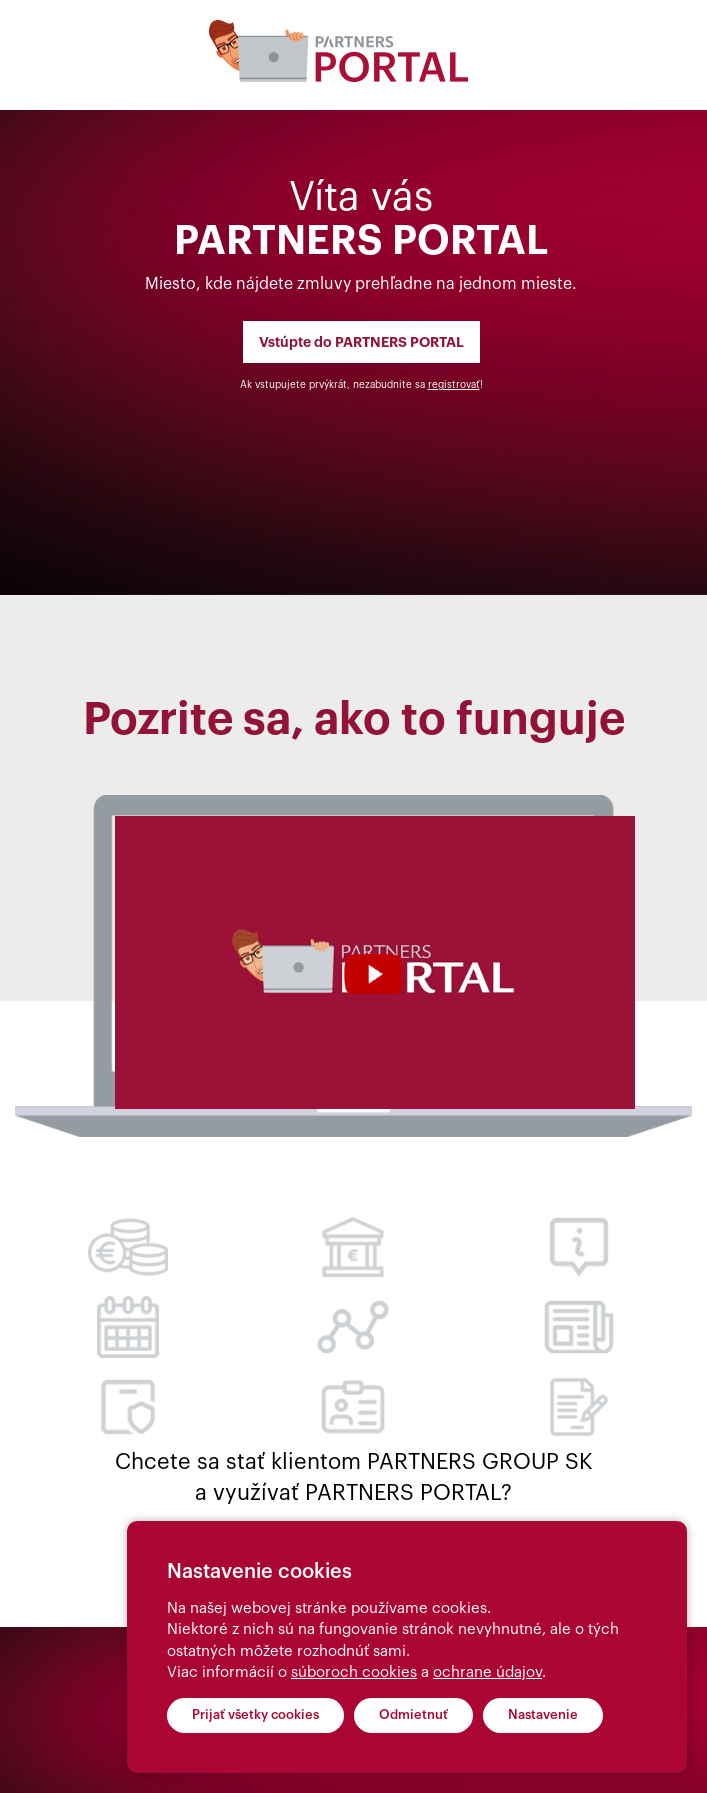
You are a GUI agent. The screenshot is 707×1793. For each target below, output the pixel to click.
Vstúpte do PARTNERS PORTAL (361, 342)
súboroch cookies (354, 1672)
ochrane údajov (487, 1672)
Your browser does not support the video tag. (375, 962)
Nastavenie (543, 1714)
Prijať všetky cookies (255, 1714)
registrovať (454, 385)
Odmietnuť (413, 1714)
